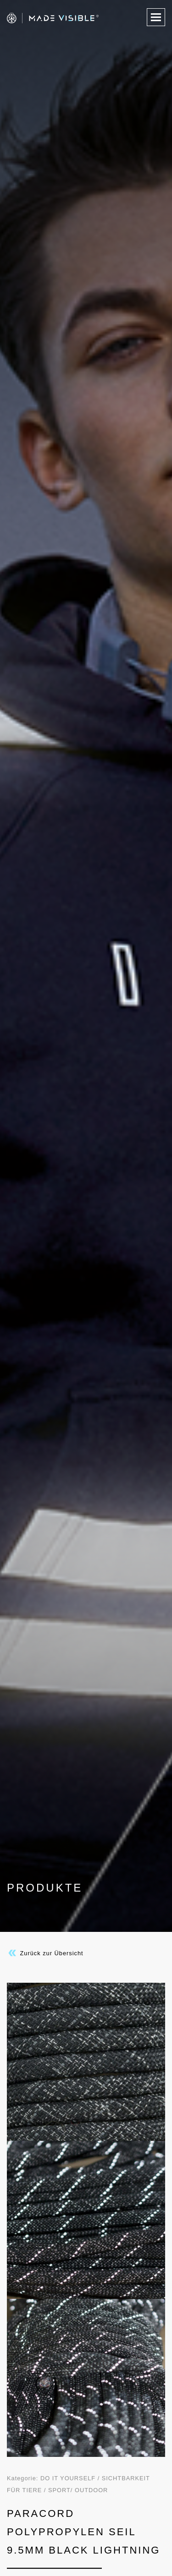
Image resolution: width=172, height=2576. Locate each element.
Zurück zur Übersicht (45, 1952)
